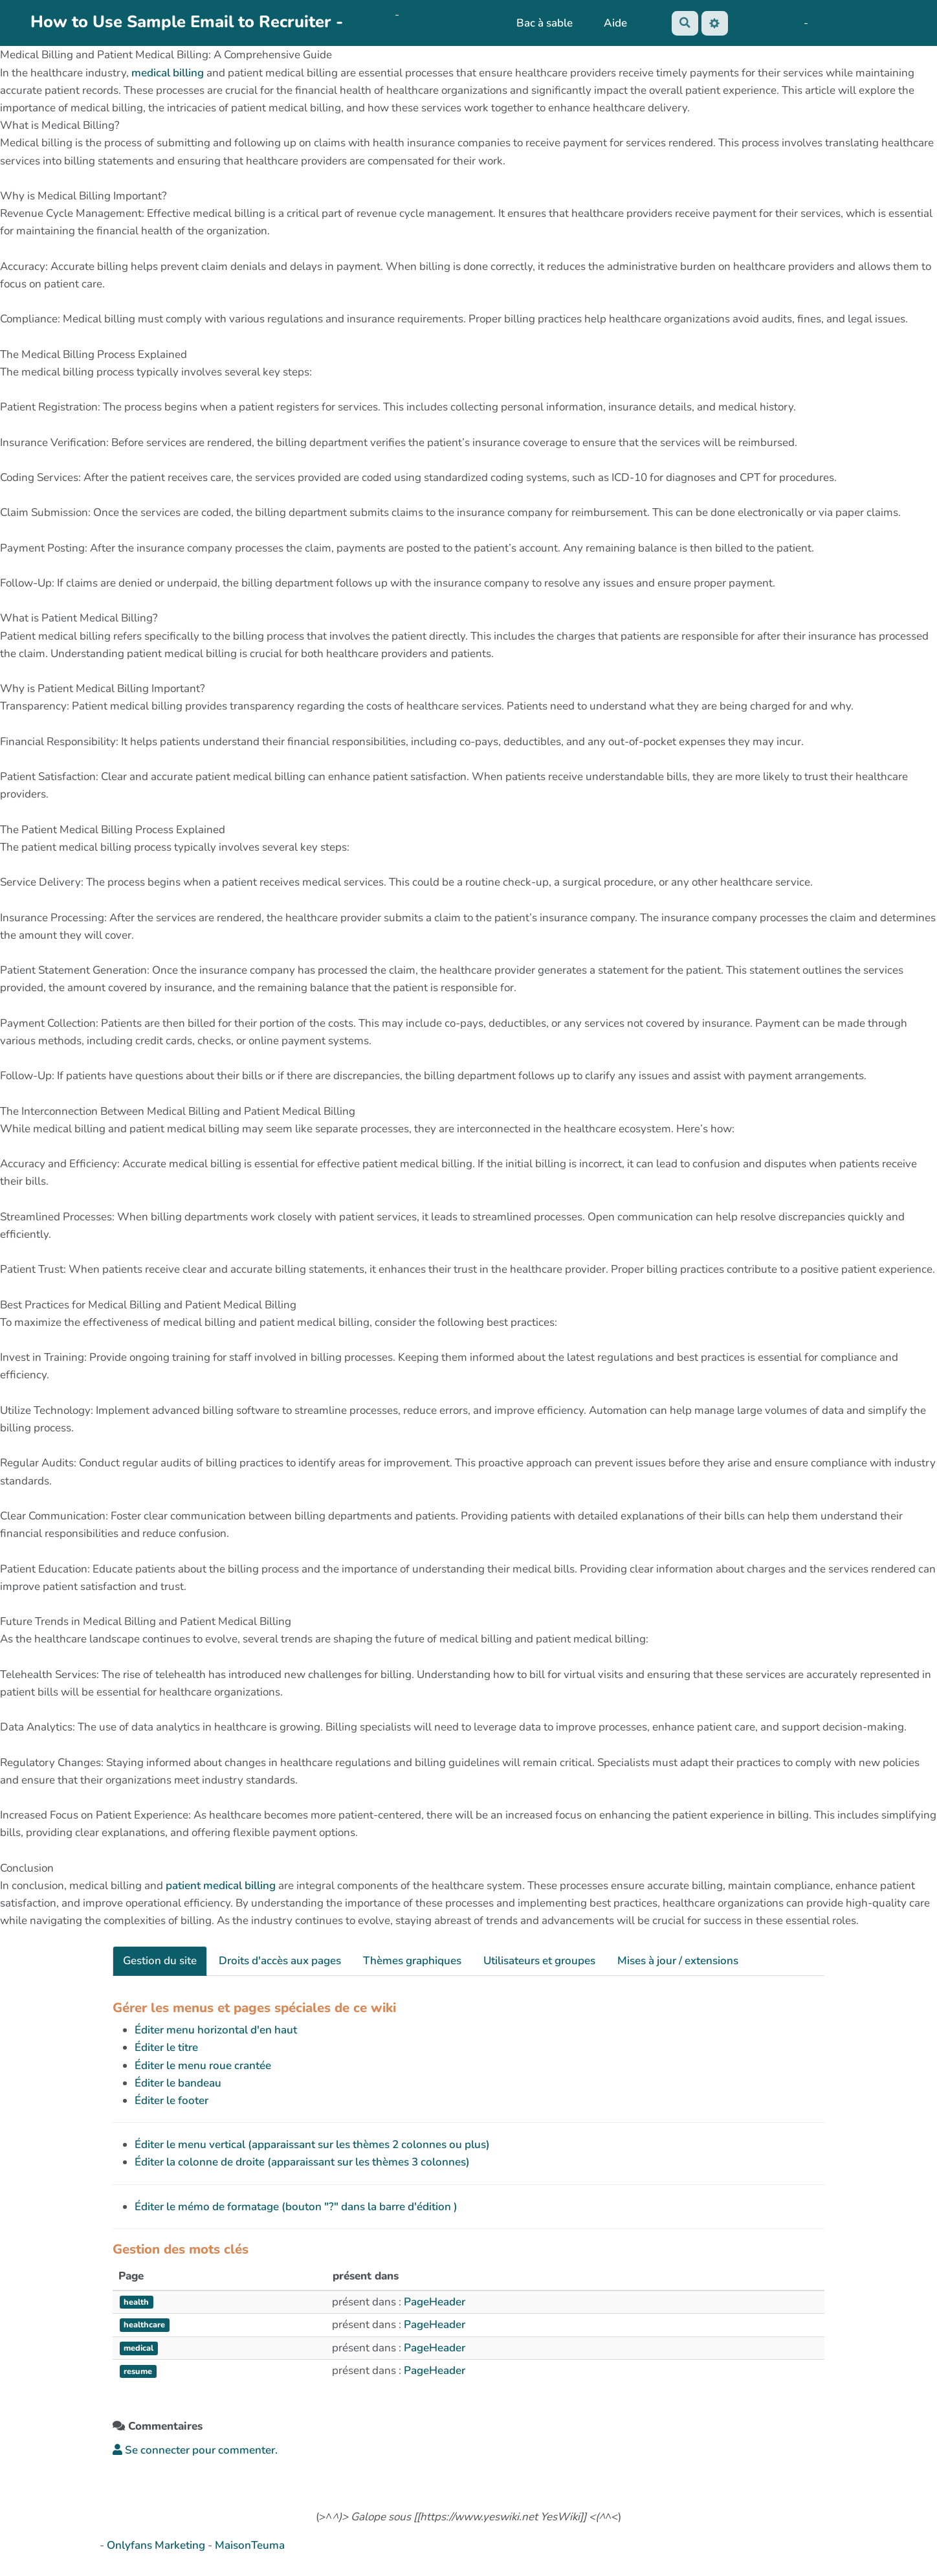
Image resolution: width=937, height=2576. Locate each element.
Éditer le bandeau (178, 2083)
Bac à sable (544, 23)
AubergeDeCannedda (862, 23)
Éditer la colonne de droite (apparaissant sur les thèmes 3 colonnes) (302, 2162)
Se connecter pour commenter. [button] (195, 2450)
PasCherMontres (394, 32)
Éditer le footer (171, 2100)
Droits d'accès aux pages (280, 1960)
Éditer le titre (166, 2047)
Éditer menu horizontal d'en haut (216, 2029)
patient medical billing (221, 1885)
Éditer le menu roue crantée (203, 2065)
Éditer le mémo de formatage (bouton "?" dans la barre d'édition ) (296, 2206)
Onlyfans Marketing (157, 2545)
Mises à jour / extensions (677, 1960)
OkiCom (374, 14)
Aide (614, 23)
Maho (789, 23)
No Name (751, 23)
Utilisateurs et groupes (539, 1960)
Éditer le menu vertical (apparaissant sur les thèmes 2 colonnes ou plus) (312, 2144)
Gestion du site (160, 1960)
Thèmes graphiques (412, 1960)
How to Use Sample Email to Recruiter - (186, 21)
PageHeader (434, 2301)
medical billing (167, 72)
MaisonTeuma (250, 2545)
